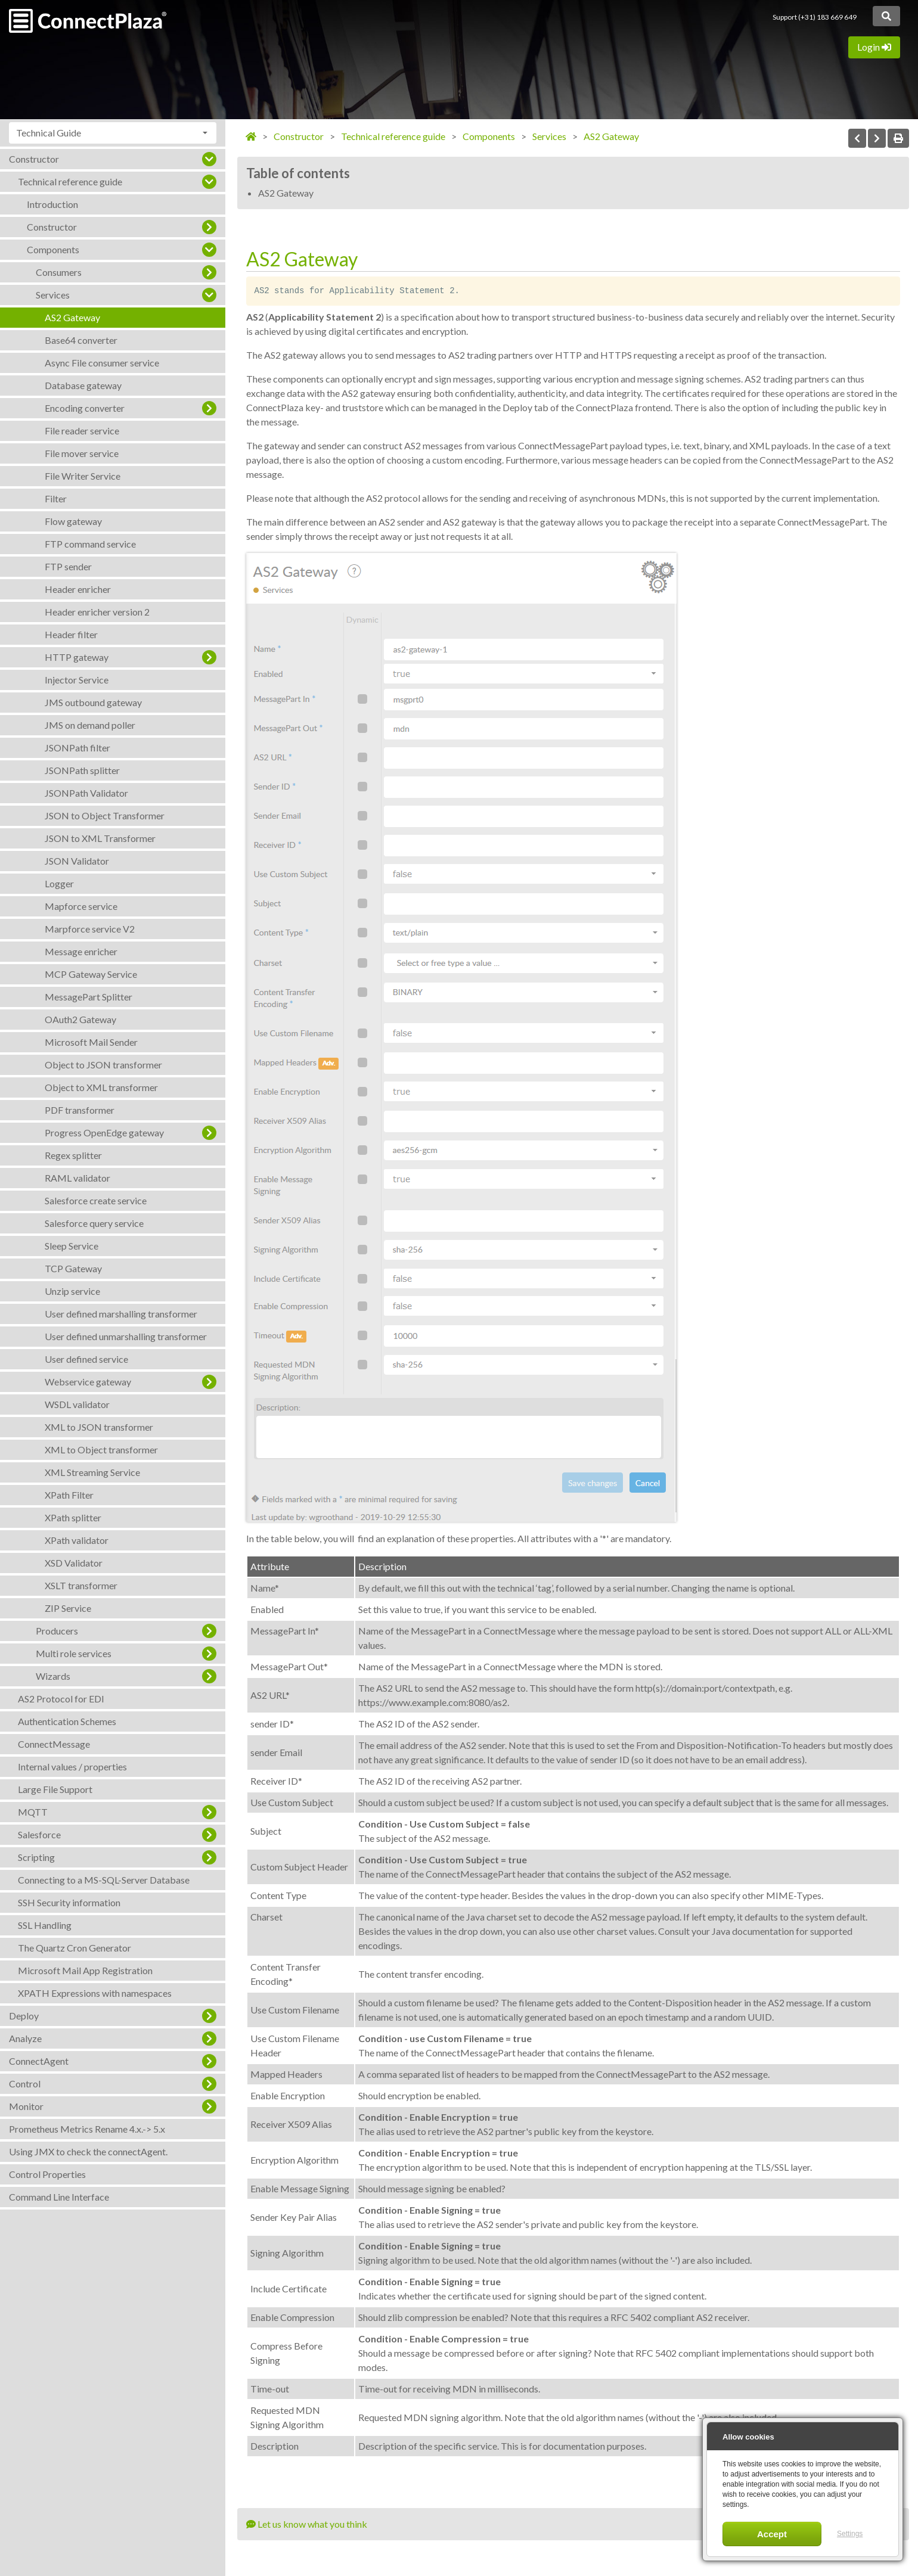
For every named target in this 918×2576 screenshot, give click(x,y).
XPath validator (76, 1540)
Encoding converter (85, 408)
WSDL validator (77, 1404)
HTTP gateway (76, 657)
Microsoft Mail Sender (91, 1042)
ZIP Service (68, 1608)
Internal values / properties (72, 1766)
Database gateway (83, 385)
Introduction (52, 204)
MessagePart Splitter (88, 996)
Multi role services (73, 1653)
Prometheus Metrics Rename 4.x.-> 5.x (87, 2128)
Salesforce (39, 1834)
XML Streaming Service (92, 1472)
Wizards (53, 1676)
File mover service (82, 453)
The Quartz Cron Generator (74, 1947)
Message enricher (81, 951)
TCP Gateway (73, 1268)
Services (53, 294)
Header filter (71, 634)
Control (25, 2083)
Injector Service (76, 679)
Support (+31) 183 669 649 (815, 17)
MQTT (33, 1811)
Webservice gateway (88, 1381)
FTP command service (90, 543)
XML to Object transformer (101, 1449)
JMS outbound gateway (93, 702)
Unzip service (72, 1291)
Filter (56, 498)
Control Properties (47, 2174)
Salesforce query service (94, 1223)
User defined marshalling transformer (121, 1313)
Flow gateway (73, 521)
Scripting (36, 1857)
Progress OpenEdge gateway (104, 1132)
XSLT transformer (81, 1585)
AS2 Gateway (72, 317)
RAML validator (77, 1177)
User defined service (86, 1359)
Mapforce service (81, 906)
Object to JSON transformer (103, 1064)
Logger (59, 883)
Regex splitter (73, 1155)
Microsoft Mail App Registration (85, 1970)
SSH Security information (69, 1902)
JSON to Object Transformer (105, 815)
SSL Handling (45, 1925)
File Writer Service (82, 475)
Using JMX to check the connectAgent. (88, 2151)
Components (53, 249)
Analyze (25, 2038)
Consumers (59, 272)
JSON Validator (77, 860)
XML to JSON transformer (99, 1427)
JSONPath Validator (86, 792)
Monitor (26, 2106)
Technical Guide (48, 132)
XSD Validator (74, 1562)
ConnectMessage (54, 1744)
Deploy (24, 2015)
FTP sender (68, 566)
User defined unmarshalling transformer (126, 1336)
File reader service (82, 430)
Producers (57, 1630)
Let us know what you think (306, 2524)
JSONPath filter (77, 747)
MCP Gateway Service (91, 974)
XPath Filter (69, 1494)
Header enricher (78, 589)
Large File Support (55, 1789)
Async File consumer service (102, 362)
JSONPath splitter (82, 770)
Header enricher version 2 (97, 611)
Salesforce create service (96, 1200)
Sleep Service (71, 1245)
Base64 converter (81, 340)
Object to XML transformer (101, 1087)
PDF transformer (79, 1109)
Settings (850, 2534)
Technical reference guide (70, 181)
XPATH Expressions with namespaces (95, 1993)
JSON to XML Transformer (100, 838)
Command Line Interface (59, 2196)
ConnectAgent (39, 2061)
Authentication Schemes (67, 1721)
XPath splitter (73, 1517)
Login (874, 46)
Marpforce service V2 (90, 928)
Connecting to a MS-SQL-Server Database (104, 1879)
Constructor (34, 158)
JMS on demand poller (90, 725)
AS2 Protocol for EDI (61, 1698)
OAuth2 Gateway (80, 1019)
